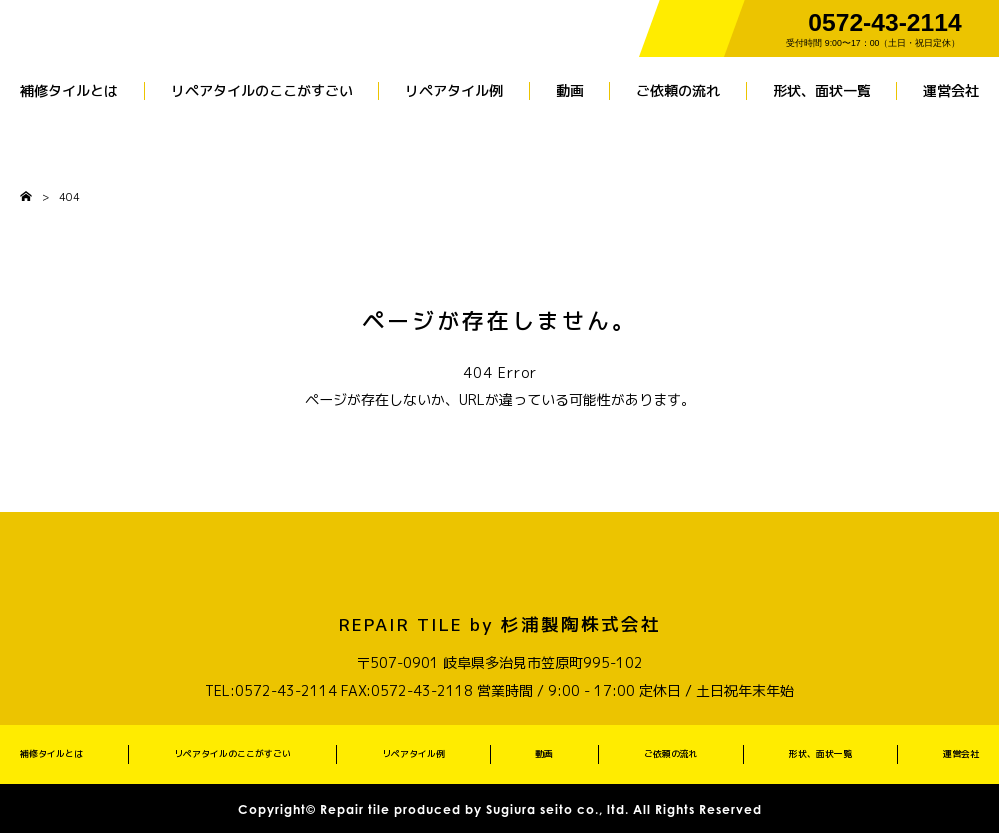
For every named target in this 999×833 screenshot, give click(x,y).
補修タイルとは (69, 91)
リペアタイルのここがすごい (262, 91)
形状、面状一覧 (822, 91)
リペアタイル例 (454, 91)
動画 (570, 91)
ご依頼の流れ (678, 91)
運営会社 (951, 91)
